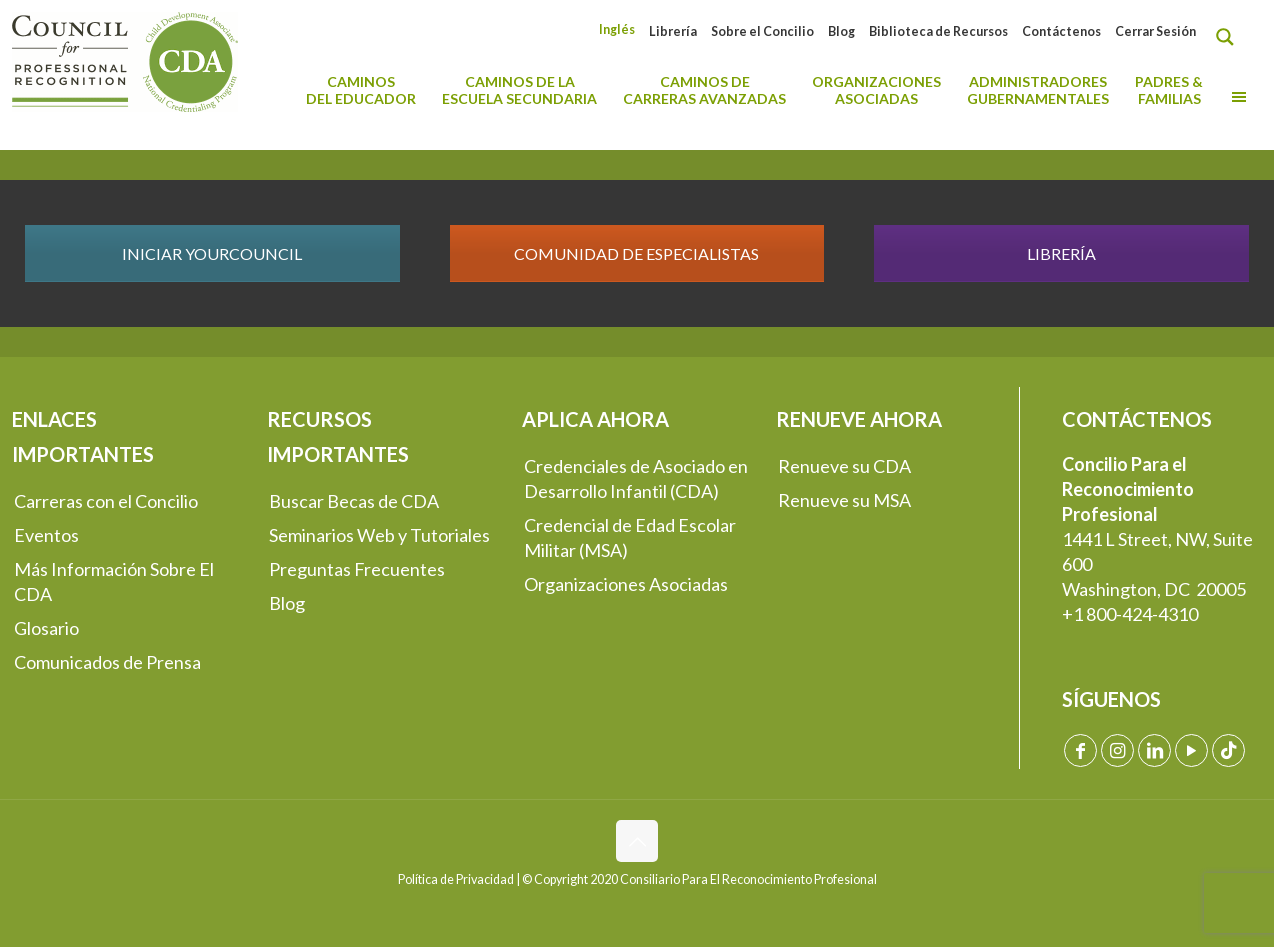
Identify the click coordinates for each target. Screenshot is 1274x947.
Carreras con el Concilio (106, 501)
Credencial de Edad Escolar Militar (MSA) (630, 537)
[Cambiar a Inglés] (617, 29)
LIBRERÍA (1061, 253)
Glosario (46, 628)
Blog (841, 31)
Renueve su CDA (844, 466)
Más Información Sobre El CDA (114, 581)
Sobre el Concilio (762, 31)
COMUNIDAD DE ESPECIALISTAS (636, 253)
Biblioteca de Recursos (938, 31)
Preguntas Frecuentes (357, 569)
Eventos (46, 535)
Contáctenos (1061, 31)
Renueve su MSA (844, 500)
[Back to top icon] (637, 841)
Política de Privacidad (456, 879)
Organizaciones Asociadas (626, 584)
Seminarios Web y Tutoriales (379, 535)
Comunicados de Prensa (107, 662)
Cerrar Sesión (1155, 31)
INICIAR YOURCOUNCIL (212, 253)
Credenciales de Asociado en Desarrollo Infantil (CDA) (636, 478)
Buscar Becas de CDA (354, 501)
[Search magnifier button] (1230, 37)
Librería (673, 31)
